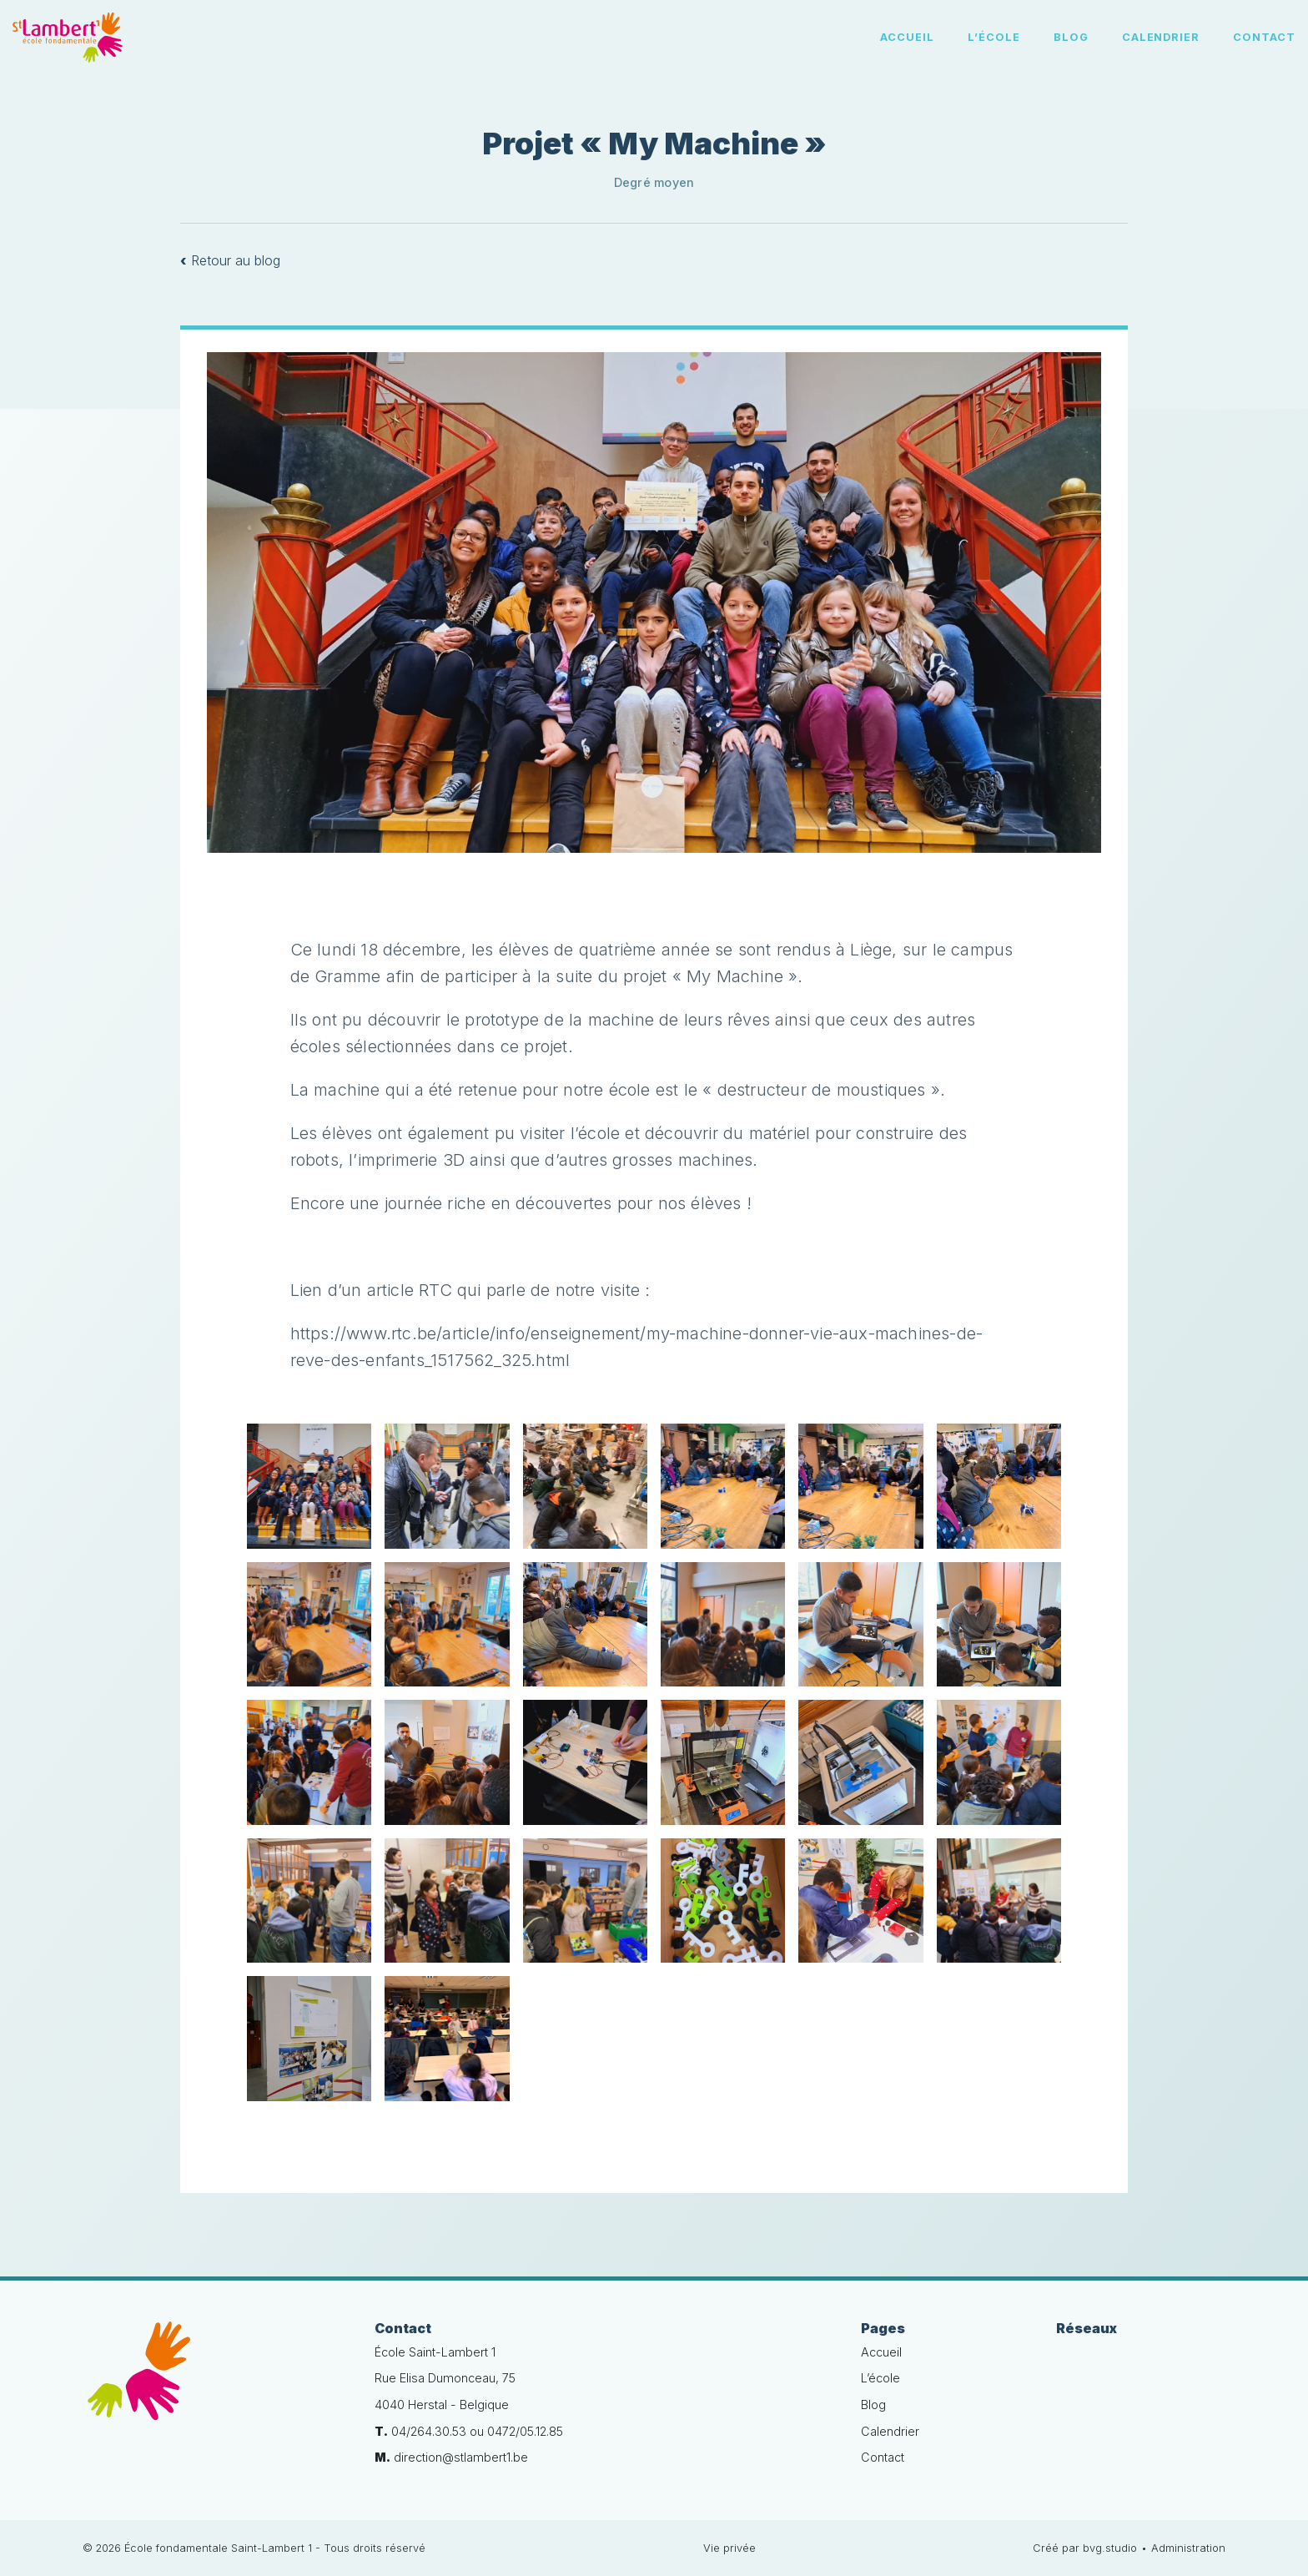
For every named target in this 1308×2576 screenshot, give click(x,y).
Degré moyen (654, 182)
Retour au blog (230, 260)
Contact (1264, 37)
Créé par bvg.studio (1085, 2548)
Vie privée (729, 2548)
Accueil (907, 37)
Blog (1071, 37)
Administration (1188, 2548)
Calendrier (1161, 37)
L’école (994, 37)
